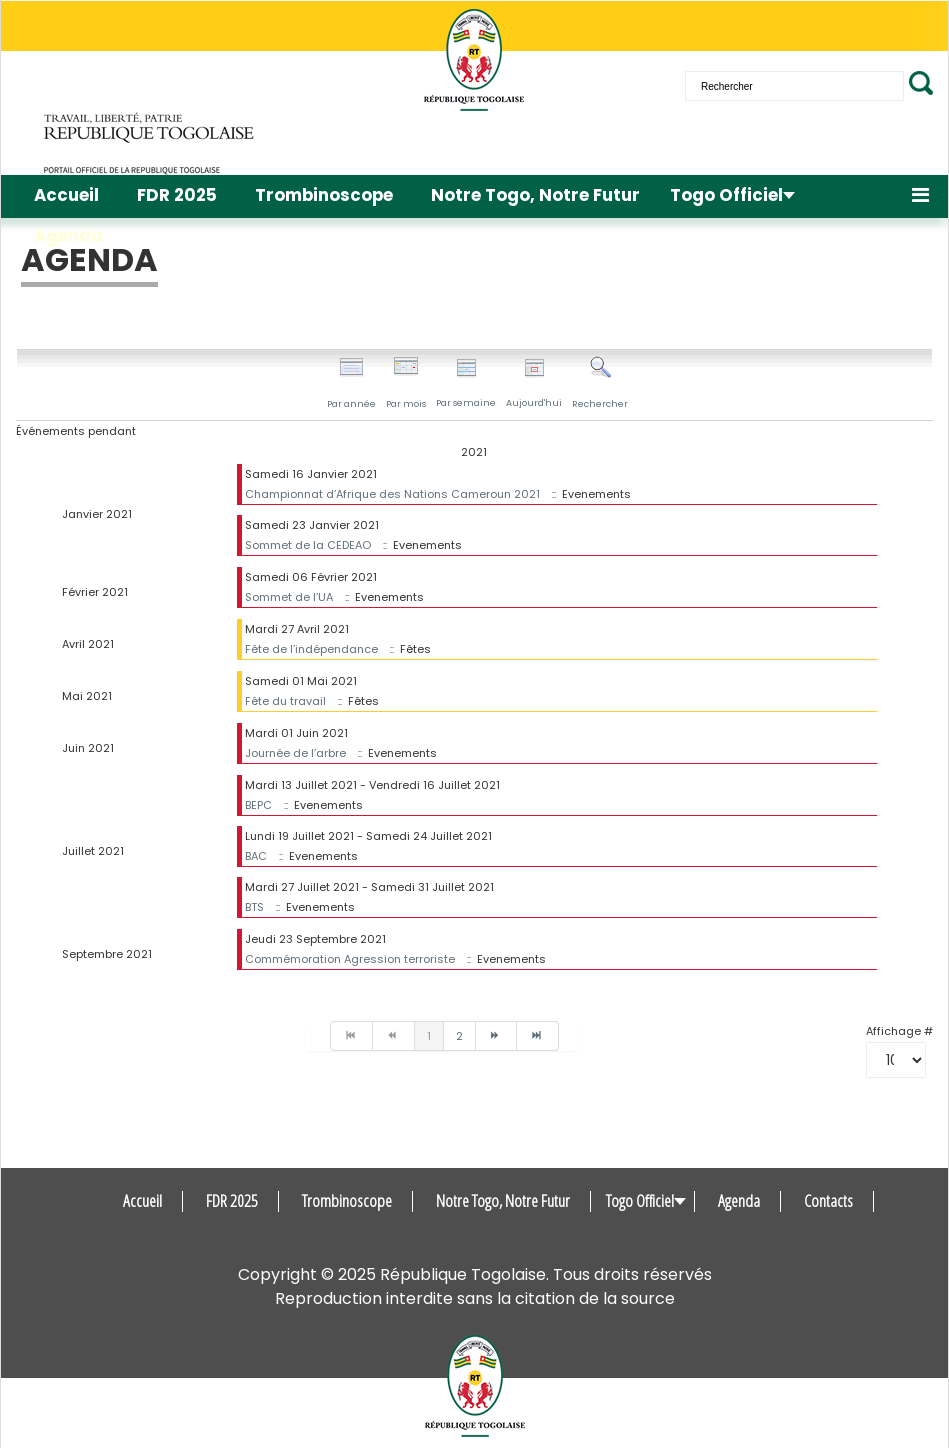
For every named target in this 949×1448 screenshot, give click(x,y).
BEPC (258, 805)
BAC (256, 856)
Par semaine (466, 383)
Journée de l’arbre (295, 753)
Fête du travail (285, 701)
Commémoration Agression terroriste (350, 959)
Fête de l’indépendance (311, 649)
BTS (254, 907)
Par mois (406, 383)
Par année (351, 383)
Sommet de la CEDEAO (308, 545)
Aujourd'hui (534, 383)
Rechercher (600, 383)
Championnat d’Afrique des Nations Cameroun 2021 (392, 494)
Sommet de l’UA (289, 597)
